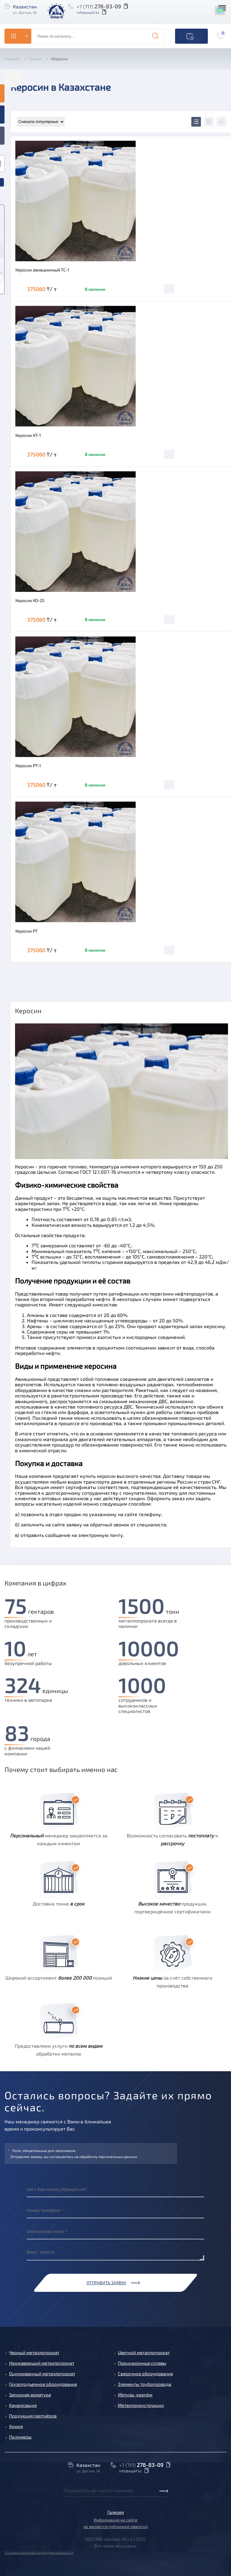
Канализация (23, 2405)
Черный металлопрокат (34, 2352)
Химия (16, 2426)
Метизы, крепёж (135, 2394)
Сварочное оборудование (145, 2373)
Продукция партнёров (33, 2415)
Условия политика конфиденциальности (39, 2552)
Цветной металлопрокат (144, 2352)
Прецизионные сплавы (142, 2363)
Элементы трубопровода (144, 2384)
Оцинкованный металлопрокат (42, 2373)
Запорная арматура (30, 2394)
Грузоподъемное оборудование (43, 2384)
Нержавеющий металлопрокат (41, 2363)
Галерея (115, 2512)
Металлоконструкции (141, 2405)
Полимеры (20, 2436)
